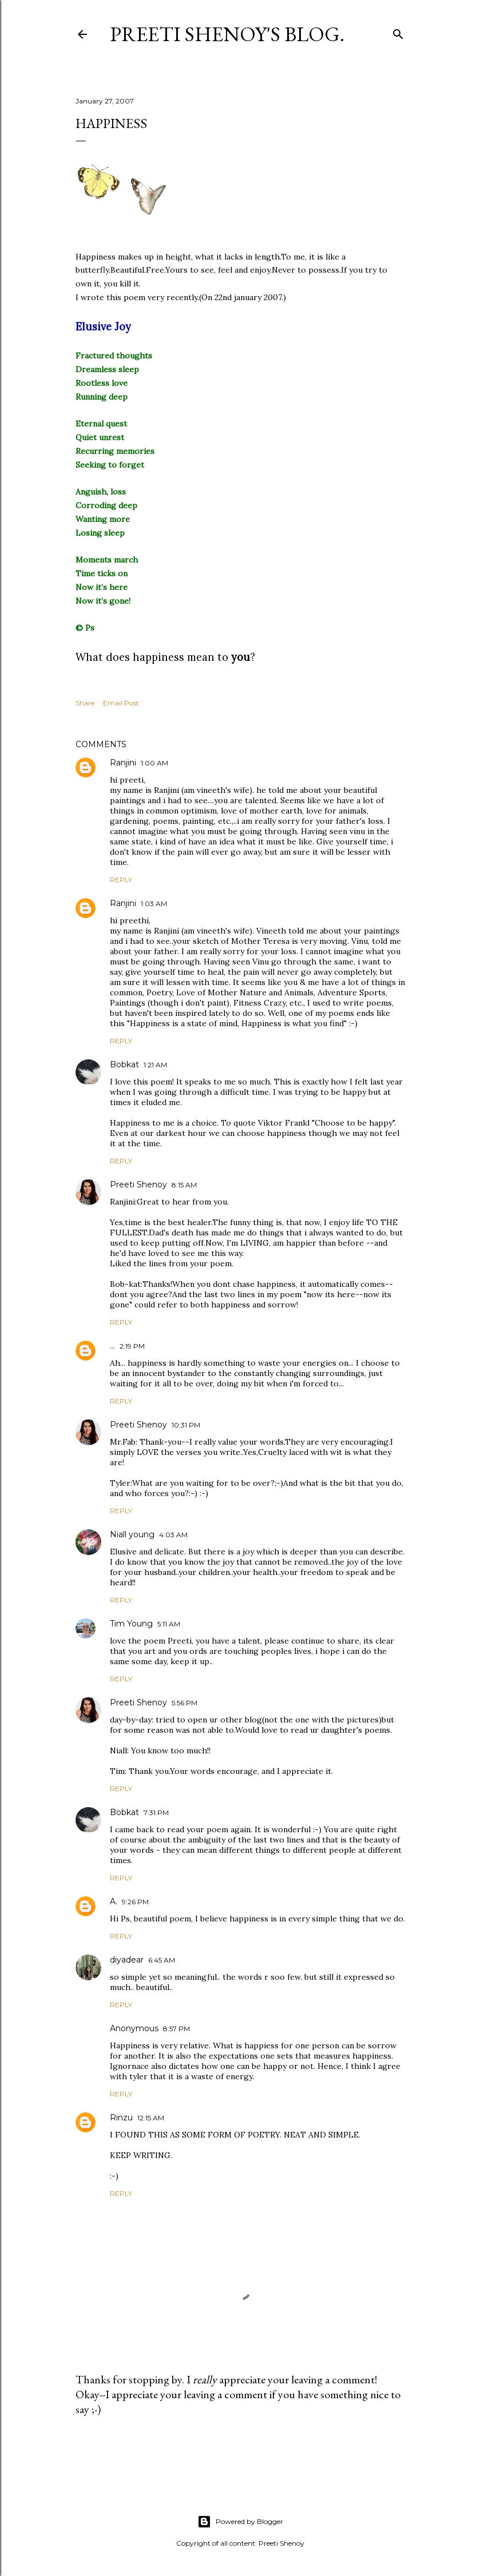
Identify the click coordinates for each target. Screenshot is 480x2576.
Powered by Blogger (240, 2522)
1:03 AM (154, 903)
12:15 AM (150, 2118)
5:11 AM (168, 1624)
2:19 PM (132, 1346)
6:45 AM (161, 1960)
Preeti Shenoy (138, 1184)
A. (113, 1901)
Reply (121, 879)
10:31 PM (186, 1425)
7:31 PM (156, 1812)
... (112, 1346)
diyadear (127, 1960)
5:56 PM (184, 1702)
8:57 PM (176, 2028)
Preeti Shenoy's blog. (227, 34)
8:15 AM (184, 1185)
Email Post (121, 703)
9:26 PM (135, 1901)
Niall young (132, 1534)
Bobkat (124, 1064)
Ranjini (123, 762)
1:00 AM (154, 763)
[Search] (398, 32)
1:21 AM (155, 1064)
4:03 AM (173, 1534)
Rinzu (121, 2117)
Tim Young (131, 1623)
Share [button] (85, 703)
